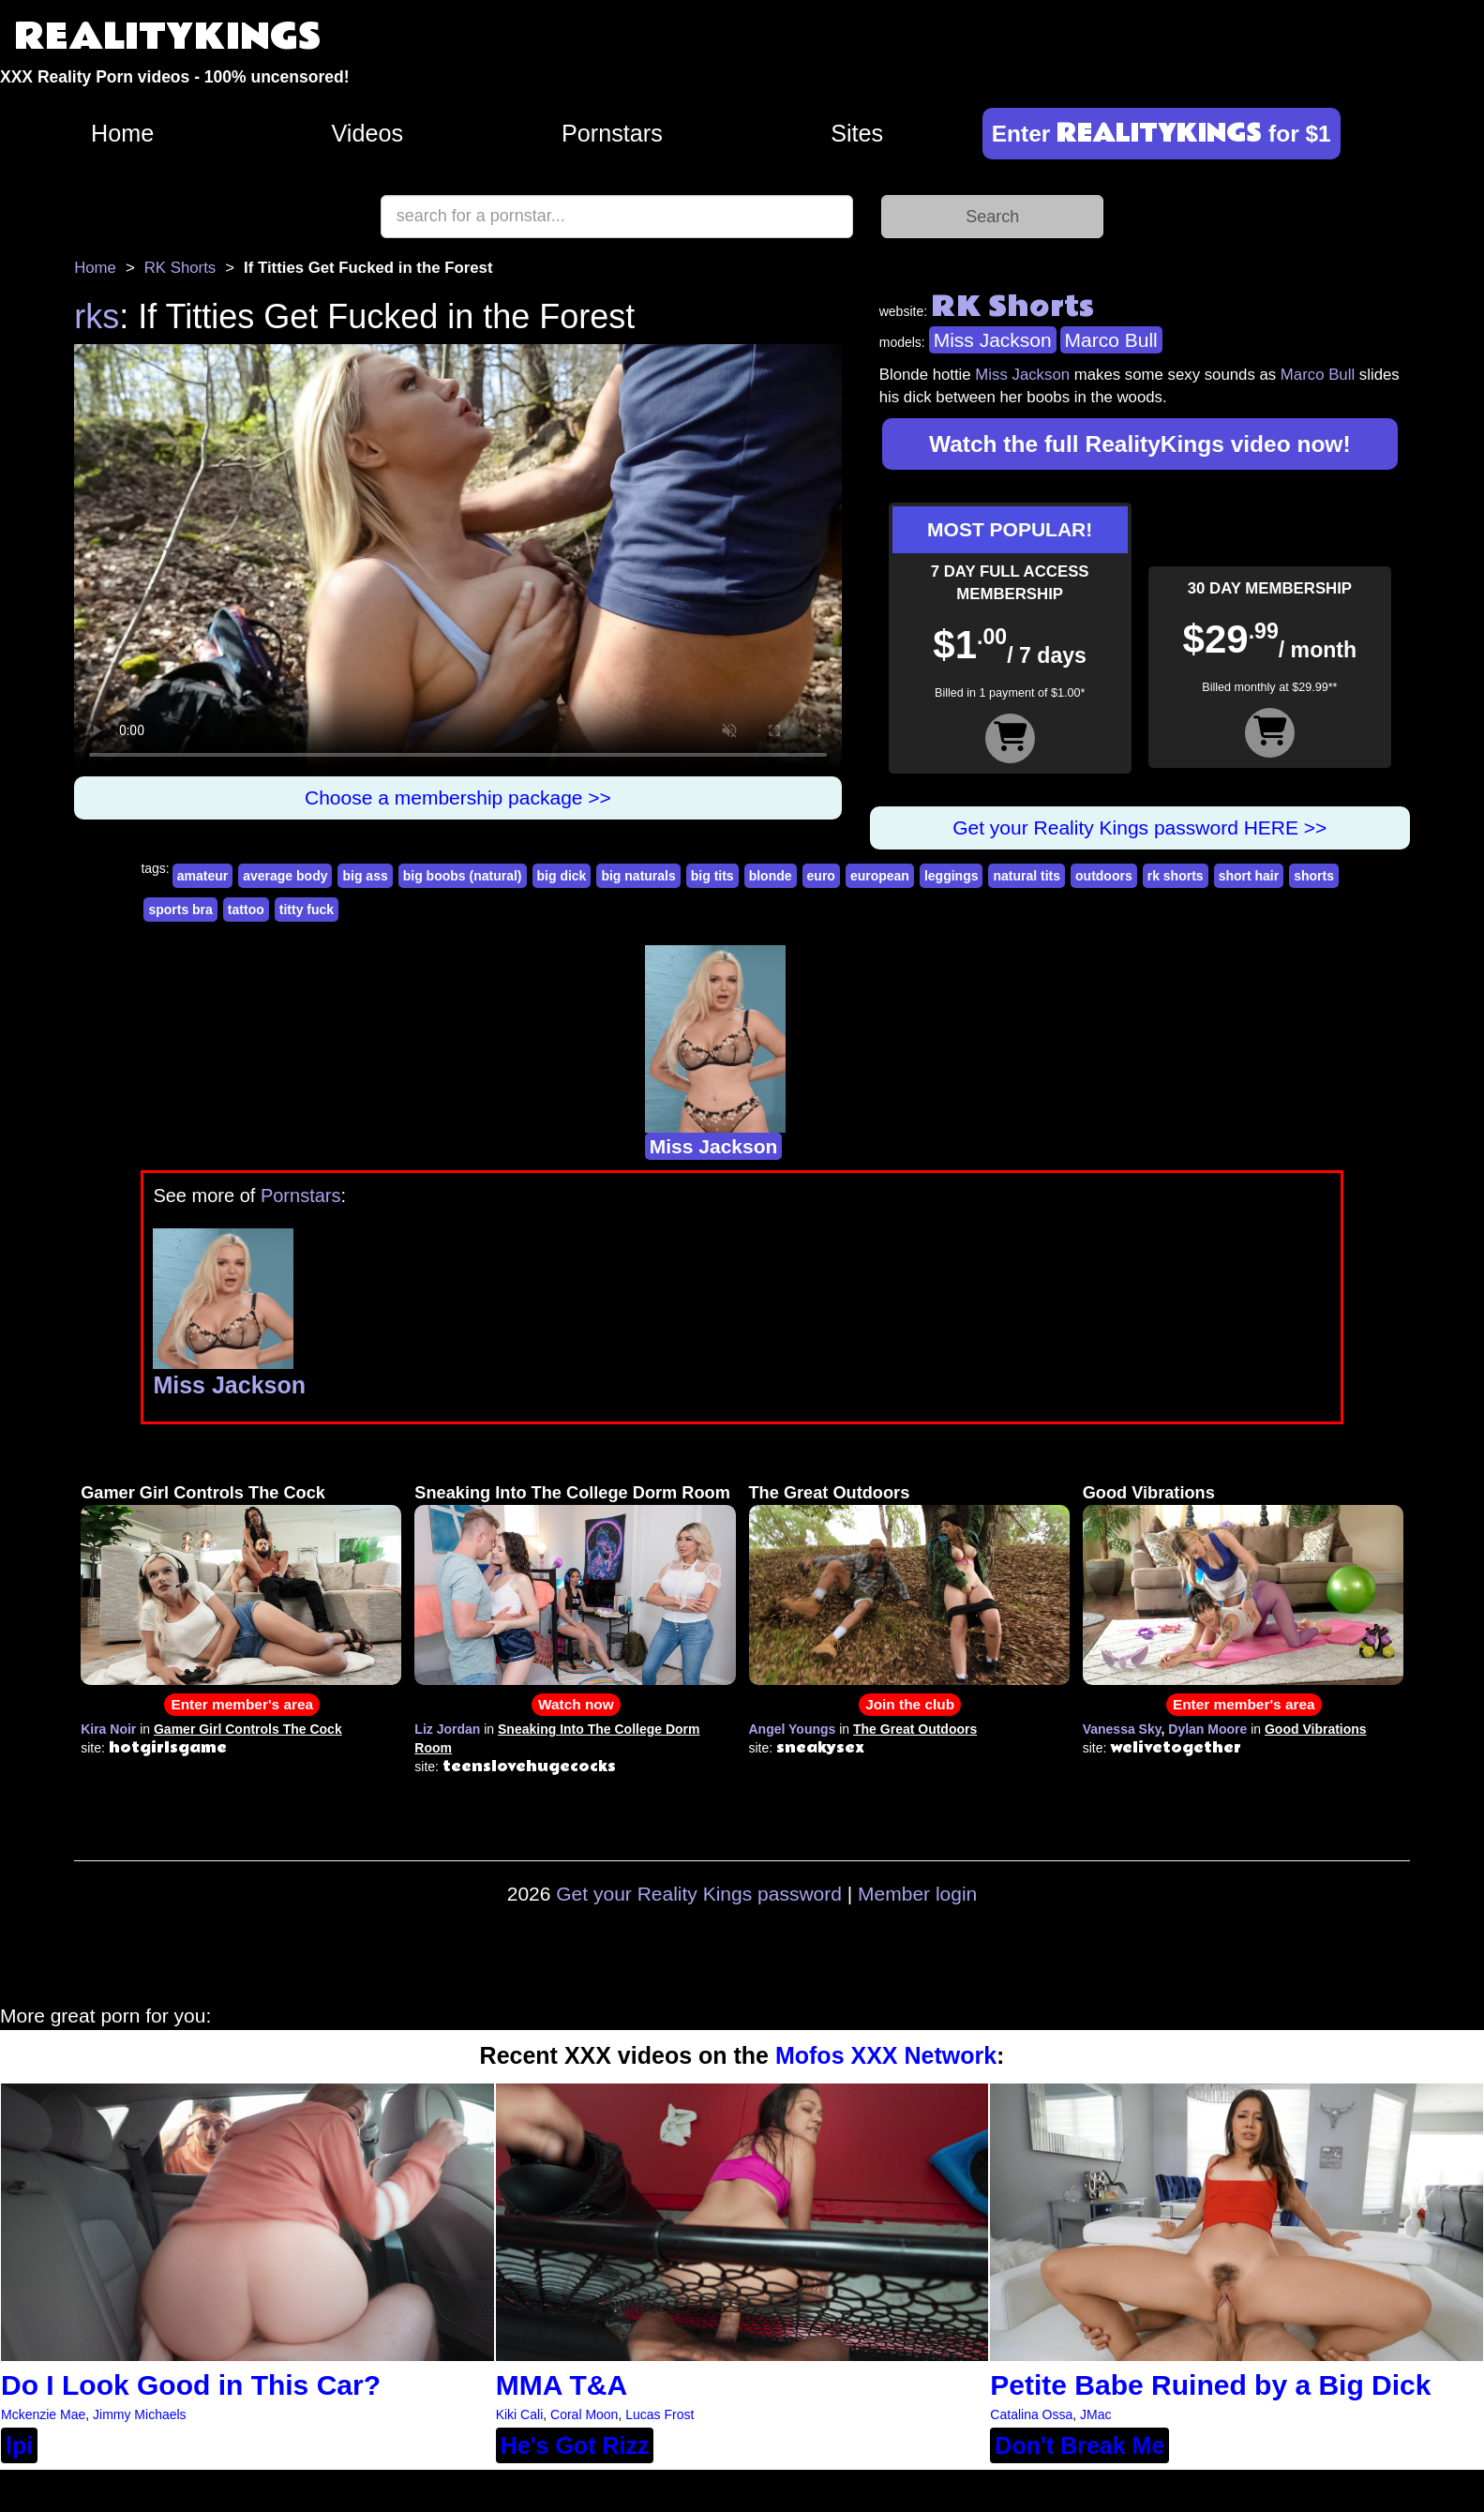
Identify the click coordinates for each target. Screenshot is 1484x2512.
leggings (951, 875)
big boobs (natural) (462, 875)
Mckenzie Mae (43, 2414)
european (879, 875)
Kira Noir (108, 1729)
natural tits (1026, 875)
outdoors (1103, 875)
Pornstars (612, 133)
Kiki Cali (520, 2414)
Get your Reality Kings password (699, 1893)
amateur (202, 875)
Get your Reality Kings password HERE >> (1139, 827)
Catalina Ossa (1031, 2414)
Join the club (909, 1704)
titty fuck (306, 909)
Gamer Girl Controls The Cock (203, 1492)
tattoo (246, 909)
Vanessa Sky (1122, 1729)
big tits (712, 875)
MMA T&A (562, 2384)
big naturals (638, 875)
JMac (1095, 2414)
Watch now (576, 1704)
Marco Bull (1111, 340)
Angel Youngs (792, 1729)
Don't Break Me (1079, 2445)
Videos (368, 133)
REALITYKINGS (168, 37)
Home (122, 133)
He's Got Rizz (575, 2445)
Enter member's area (242, 1704)
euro (821, 875)
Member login (917, 1893)
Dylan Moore (1207, 1729)
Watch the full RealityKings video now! (1140, 444)
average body (285, 875)
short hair (1249, 875)
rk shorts (1175, 875)
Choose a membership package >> (458, 797)
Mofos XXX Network (886, 2055)
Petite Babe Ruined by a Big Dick (1210, 2384)
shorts (1314, 875)
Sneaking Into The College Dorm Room (572, 1492)
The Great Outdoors (829, 1492)
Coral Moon (584, 2414)
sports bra (180, 909)
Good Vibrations (1149, 1492)
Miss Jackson (993, 340)
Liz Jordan (447, 1729)
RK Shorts (180, 268)
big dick (562, 875)
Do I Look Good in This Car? (191, 2384)
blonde (770, 875)
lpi (19, 2445)
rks (96, 316)
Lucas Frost (659, 2414)
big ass (364, 875)
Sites (857, 133)
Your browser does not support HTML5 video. (458, 559)
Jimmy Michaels (140, 2414)
